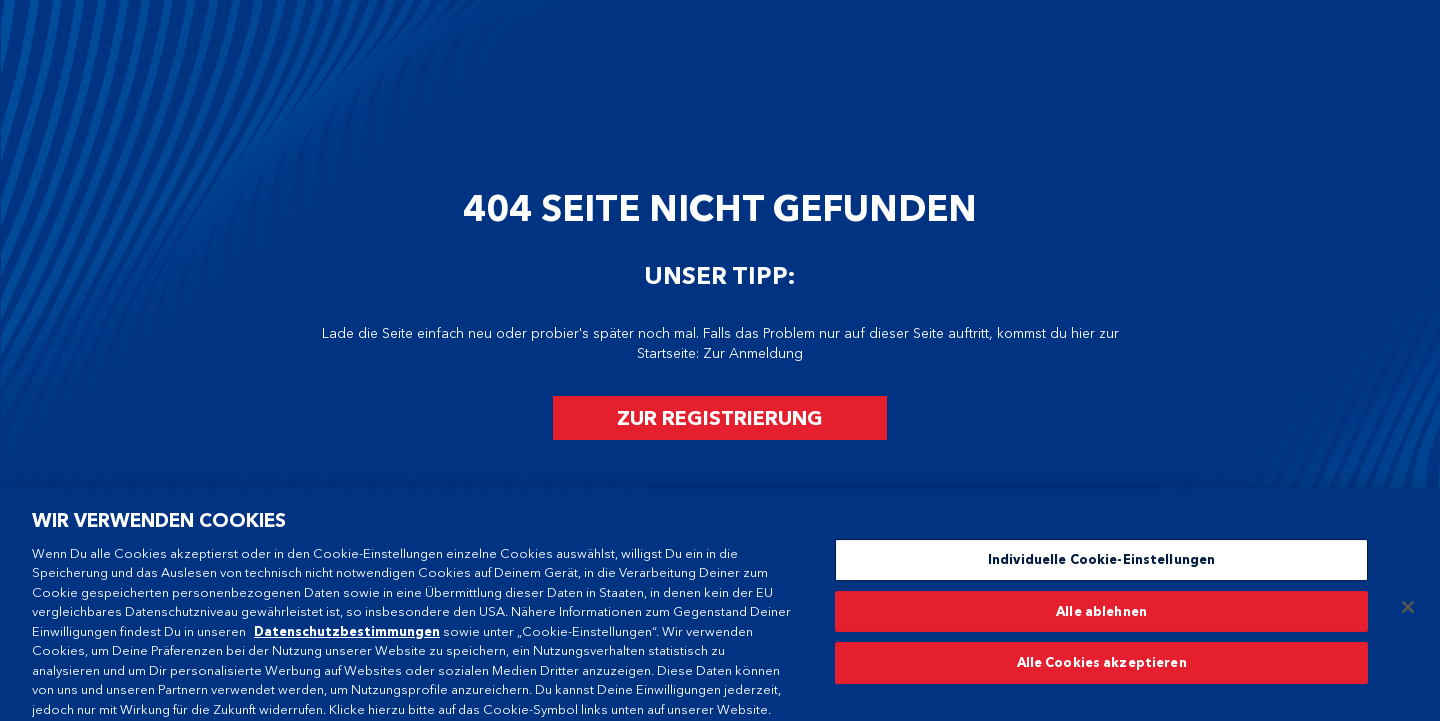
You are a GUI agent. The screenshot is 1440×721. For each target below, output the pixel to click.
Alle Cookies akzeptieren (1102, 666)
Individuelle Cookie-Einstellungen (1101, 562)
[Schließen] (1408, 610)
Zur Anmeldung (753, 353)
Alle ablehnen (1101, 614)
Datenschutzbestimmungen (347, 634)
